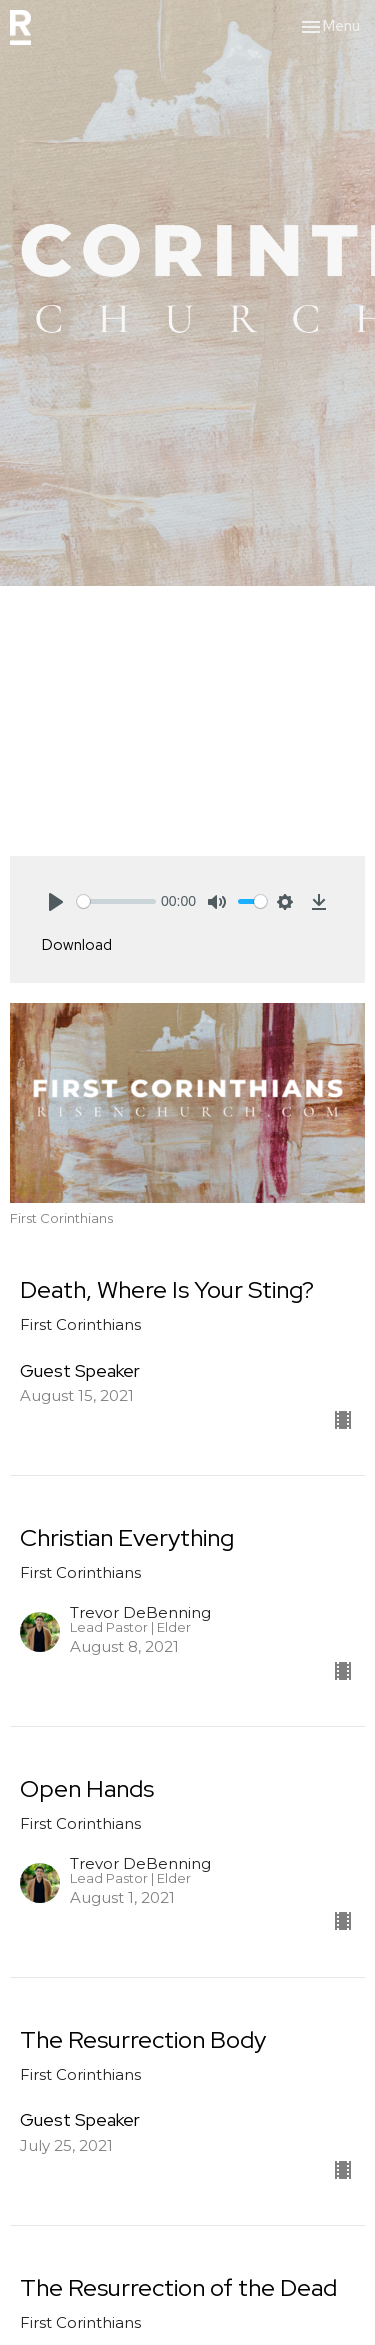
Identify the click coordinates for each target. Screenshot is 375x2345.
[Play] (56, 902)
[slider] (116, 901)
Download (77, 945)
